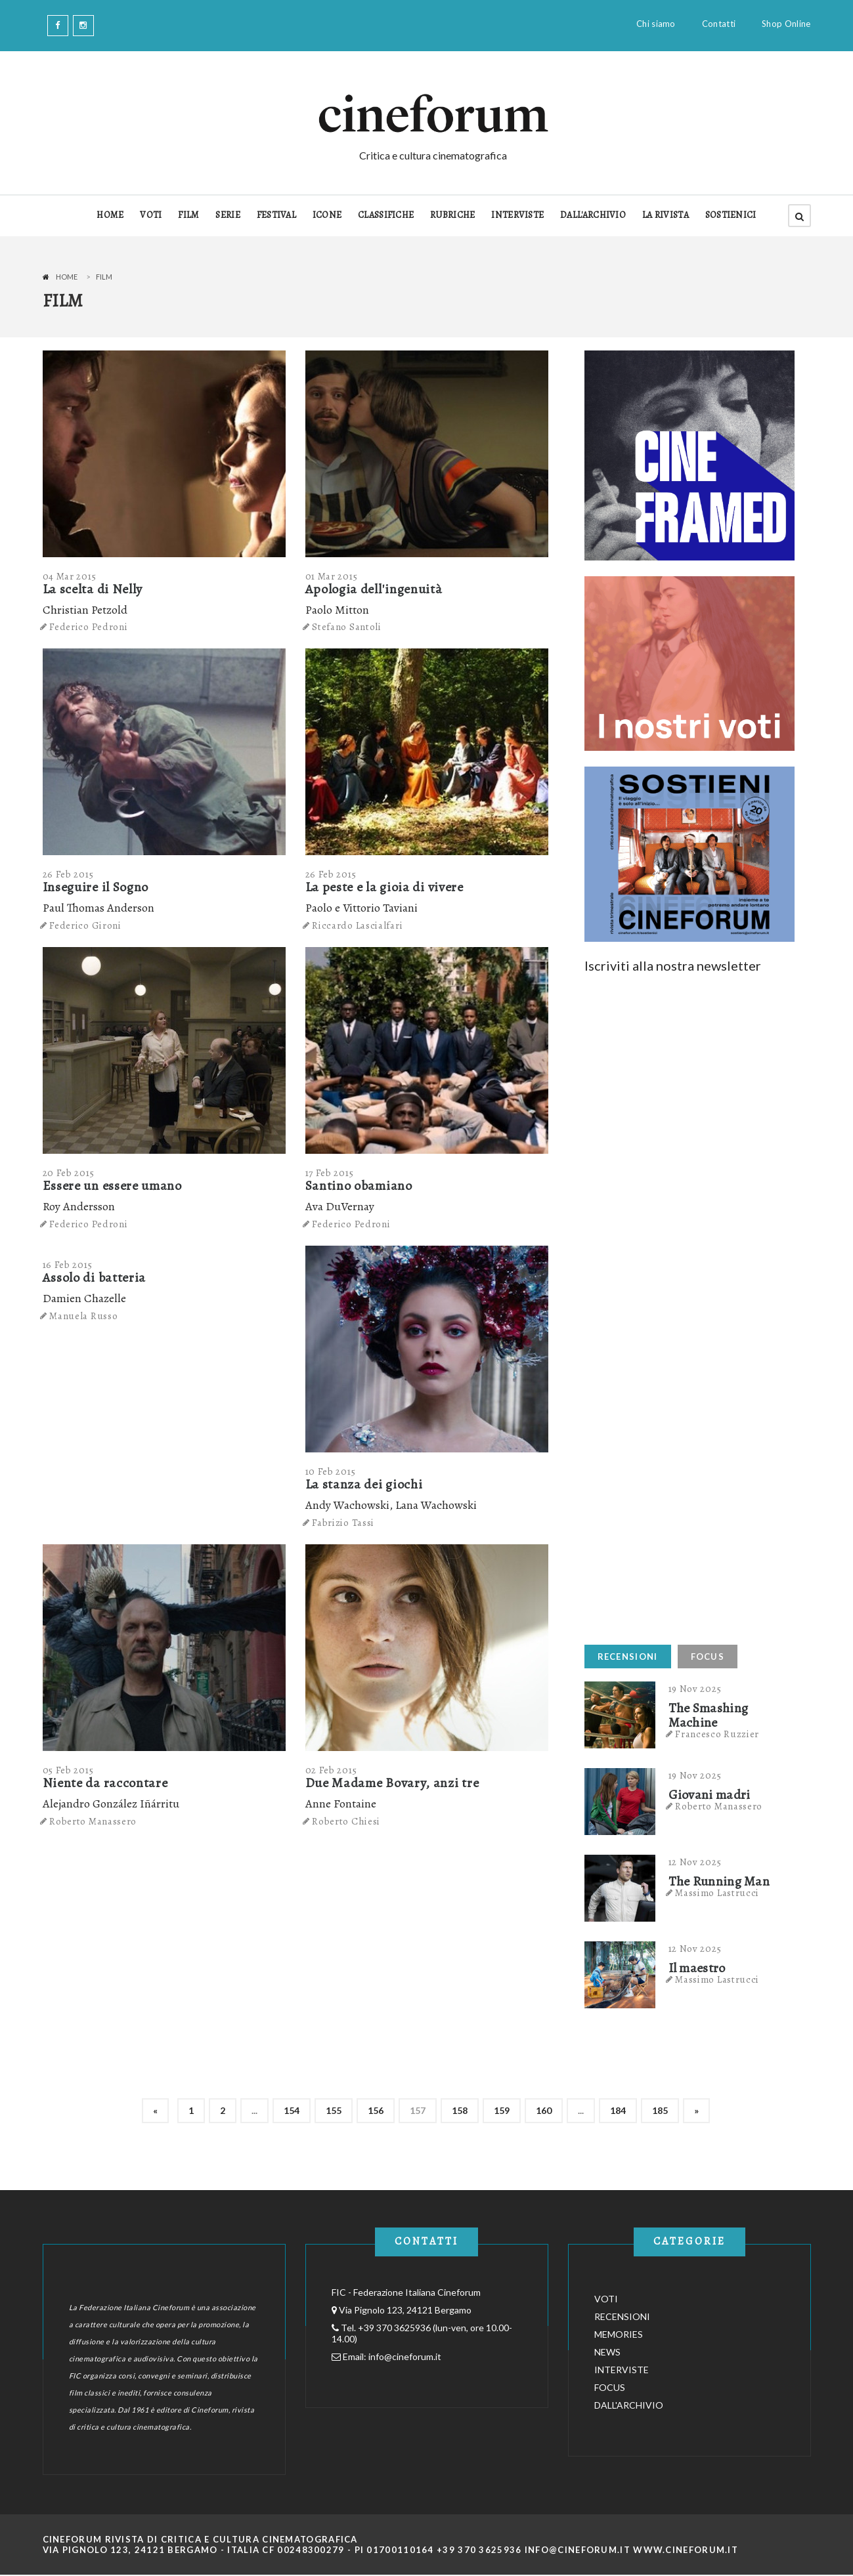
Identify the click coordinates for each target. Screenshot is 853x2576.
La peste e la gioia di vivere (384, 887)
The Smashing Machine (708, 1715)
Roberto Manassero (93, 1821)
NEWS (607, 2351)
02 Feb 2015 (331, 1770)
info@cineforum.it (404, 2356)
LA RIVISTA (665, 215)
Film (104, 276)
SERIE (227, 215)
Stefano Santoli (347, 627)
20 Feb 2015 (69, 1173)
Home (66, 276)
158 (460, 2110)
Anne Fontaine (340, 1803)
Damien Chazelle (84, 1298)
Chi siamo (656, 23)
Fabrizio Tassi (343, 1523)
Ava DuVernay (339, 1206)
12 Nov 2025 (695, 1862)
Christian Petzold (85, 610)
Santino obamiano (358, 1185)
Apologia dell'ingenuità (374, 589)
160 (544, 2110)
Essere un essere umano (112, 1185)
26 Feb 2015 (68, 874)
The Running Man (719, 1881)
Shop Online (786, 23)
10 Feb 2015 (330, 1471)
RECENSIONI (628, 1656)
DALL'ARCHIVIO (593, 215)
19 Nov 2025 (695, 1689)
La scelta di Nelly (93, 589)
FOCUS (708, 1656)
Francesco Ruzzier (717, 1734)
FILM (188, 215)
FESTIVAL (276, 215)
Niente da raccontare (105, 1783)
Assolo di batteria (94, 1277)
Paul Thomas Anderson (98, 908)
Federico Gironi (85, 925)
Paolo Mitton (337, 610)
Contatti (718, 23)
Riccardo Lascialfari (357, 925)
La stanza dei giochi (364, 1484)
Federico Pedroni (88, 627)
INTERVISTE (517, 215)
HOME (110, 215)
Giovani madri (709, 1795)
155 (333, 2110)
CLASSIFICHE (386, 215)
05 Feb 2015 (68, 1770)
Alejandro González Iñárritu (111, 1803)
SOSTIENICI (730, 215)
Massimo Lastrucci (717, 1893)
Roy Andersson (79, 1206)
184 (618, 2110)
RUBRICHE (452, 215)
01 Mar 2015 (331, 576)
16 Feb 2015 (68, 1265)
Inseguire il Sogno (96, 887)
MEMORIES (618, 2334)
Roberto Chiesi (346, 1821)
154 (291, 2110)
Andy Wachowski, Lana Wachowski (391, 1505)
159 (502, 2110)
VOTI (151, 215)
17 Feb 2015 (329, 1173)
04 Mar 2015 (70, 576)
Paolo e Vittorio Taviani (361, 908)
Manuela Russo (83, 1316)
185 (660, 2110)
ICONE (327, 215)
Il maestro (697, 1968)
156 (375, 2110)
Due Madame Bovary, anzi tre (392, 1783)
